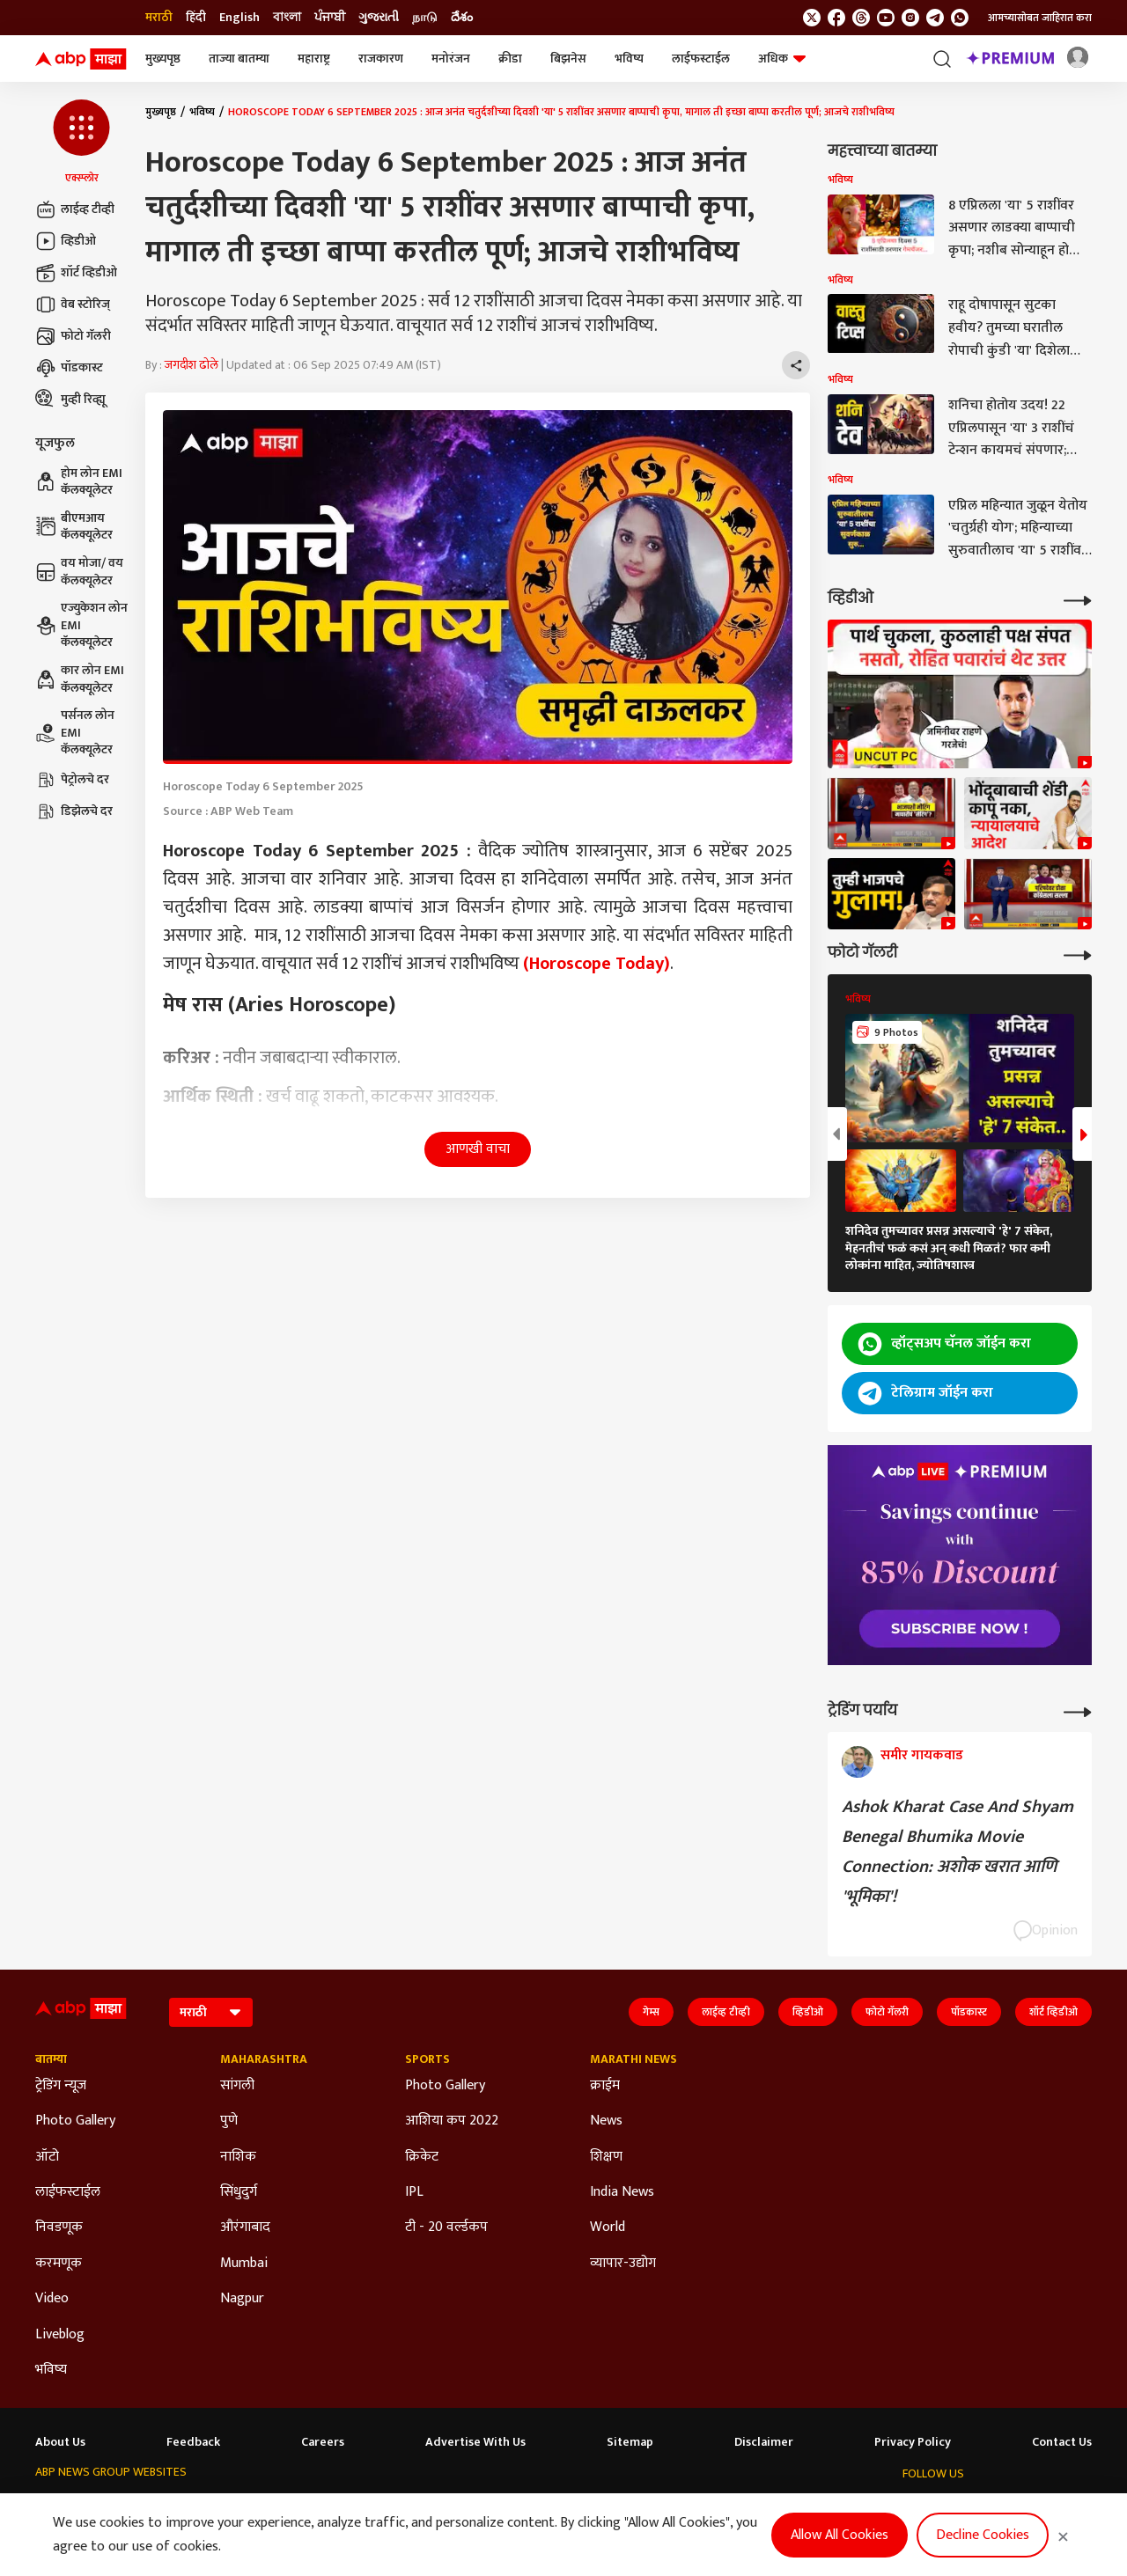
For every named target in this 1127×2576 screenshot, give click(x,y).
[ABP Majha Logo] (81, 59)
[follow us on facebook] (836, 17)
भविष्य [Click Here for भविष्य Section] (51, 2370)
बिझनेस (568, 58)
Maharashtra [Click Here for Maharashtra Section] (263, 2059)
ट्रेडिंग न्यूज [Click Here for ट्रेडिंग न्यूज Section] (60, 2085)
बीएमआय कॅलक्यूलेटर (74, 527)
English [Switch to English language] (239, 17)
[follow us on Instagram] (910, 17)
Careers (322, 2442)
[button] (81, 142)
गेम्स (651, 2012)
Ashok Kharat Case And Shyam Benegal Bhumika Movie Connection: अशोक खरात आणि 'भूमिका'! (957, 1852)
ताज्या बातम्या (239, 58)
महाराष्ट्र (314, 58)
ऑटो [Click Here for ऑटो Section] (47, 2157)
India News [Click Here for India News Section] (622, 2192)
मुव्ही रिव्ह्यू (70, 399)
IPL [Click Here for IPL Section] (414, 2192)
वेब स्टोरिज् (72, 304)
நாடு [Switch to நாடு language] (425, 17)
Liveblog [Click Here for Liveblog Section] (60, 2335)
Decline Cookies (982, 2535)
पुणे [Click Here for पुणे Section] (229, 2121)
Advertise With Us (475, 2442)
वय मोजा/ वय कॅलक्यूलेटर (79, 571)
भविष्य (629, 58)
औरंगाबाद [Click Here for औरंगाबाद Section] (245, 2227)
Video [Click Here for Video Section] (52, 2298)
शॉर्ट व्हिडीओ (76, 272)
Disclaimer (763, 2442)
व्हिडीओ (65, 241)
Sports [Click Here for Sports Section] (427, 2059)
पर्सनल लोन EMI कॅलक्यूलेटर (74, 733)
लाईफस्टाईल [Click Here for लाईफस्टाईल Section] (67, 2192)
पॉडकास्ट (69, 367)
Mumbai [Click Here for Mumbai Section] (244, 2263)
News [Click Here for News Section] (606, 2121)
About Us (60, 2442)
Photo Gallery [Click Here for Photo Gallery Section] (75, 2121)
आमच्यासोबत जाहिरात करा (1040, 17)
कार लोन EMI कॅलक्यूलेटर (79, 679)
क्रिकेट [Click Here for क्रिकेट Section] (421, 2157)
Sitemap (630, 2442)
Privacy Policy (912, 2442)
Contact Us (1062, 2442)
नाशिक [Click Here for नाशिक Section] (238, 2157)
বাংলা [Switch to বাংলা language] (287, 17)
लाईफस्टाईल (701, 58)
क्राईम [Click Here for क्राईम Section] (605, 2085)
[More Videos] (1078, 598)
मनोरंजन (450, 58)
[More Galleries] (1078, 953)
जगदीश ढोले (191, 365)
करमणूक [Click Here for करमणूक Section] (58, 2263)
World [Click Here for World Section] (607, 2227)
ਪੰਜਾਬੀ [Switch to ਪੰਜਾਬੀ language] (329, 17)
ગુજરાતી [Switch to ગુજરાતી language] (378, 17)
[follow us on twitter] (811, 17)
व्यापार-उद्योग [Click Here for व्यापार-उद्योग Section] (623, 2263)
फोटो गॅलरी (73, 336)
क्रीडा (510, 58)
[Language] (211, 2012)
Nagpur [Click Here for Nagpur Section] (242, 2298)
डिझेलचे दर (74, 811)
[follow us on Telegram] (935, 17)
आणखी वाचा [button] (478, 1149)
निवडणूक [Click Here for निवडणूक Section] (59, 2227)
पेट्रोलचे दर (72, 779)
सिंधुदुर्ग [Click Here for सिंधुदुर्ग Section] (238, 2192)
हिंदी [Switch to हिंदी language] (196, 17)
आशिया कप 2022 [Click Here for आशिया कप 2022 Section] (451, 2121)
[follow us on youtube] (885, 17)
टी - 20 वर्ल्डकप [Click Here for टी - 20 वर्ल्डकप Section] (446, 2227)
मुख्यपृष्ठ (162, 58)
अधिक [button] (782, 58)
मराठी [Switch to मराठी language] (159, 17)
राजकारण (380, 58)
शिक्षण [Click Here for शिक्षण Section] (606, 2157)
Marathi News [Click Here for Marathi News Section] (633, 2059)
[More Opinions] (1078, 1710)
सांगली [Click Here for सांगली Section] (237, 2085)
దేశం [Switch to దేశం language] (462, 17)
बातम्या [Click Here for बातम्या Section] (51, 2059)
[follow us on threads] (861, 17)
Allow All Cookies (839, 2535)
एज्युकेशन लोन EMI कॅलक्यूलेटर (81, 625)
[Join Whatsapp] (959, 17)
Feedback (193, 2442)
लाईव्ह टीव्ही (74, 209)
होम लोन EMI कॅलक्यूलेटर (78, 482)
